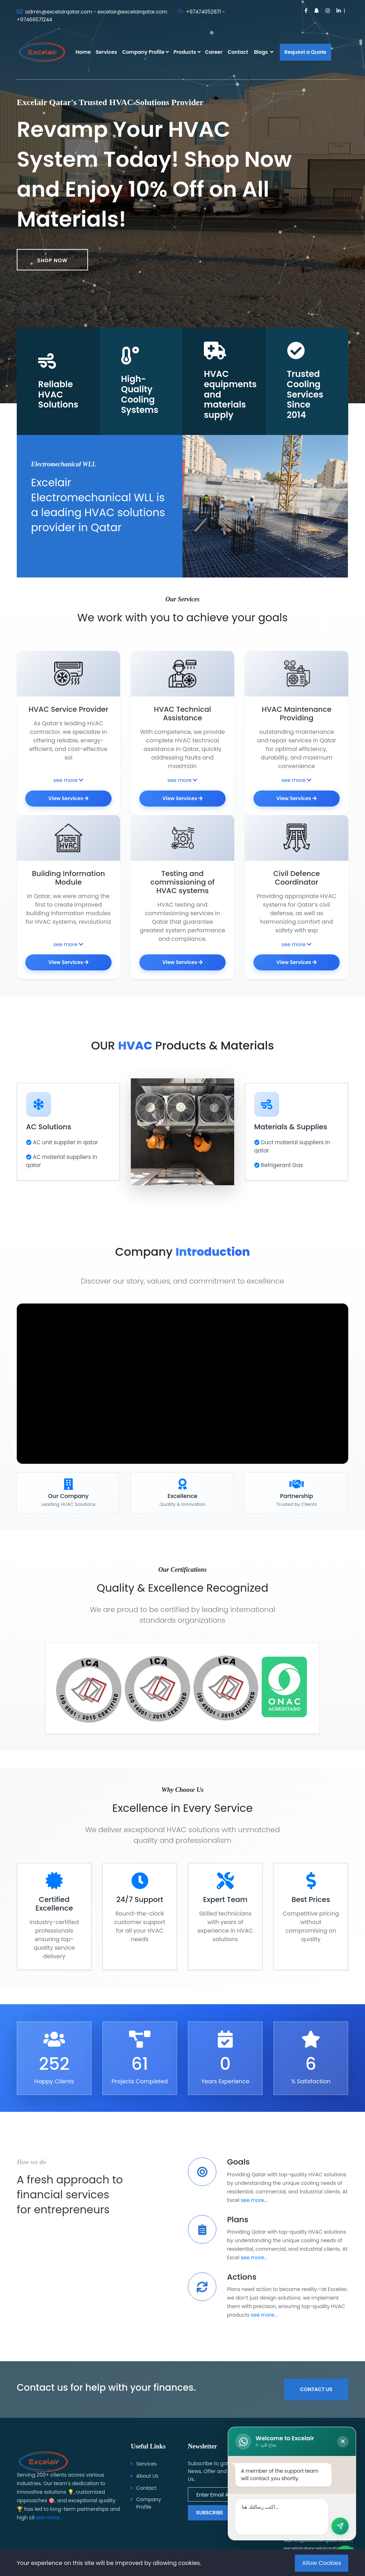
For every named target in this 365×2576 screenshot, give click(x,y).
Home (83, 52)
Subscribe (209, 2512)
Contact (237, 52)
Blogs (263, 52)
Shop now (52, 260)
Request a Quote (305, 52)
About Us (147, 2475)
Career (213, 52)
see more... (254, 2217)
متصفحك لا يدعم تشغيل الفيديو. (182, 1401)
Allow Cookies (321, 2563)
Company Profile (143, 52)
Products (185, 52)
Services (106, 52)
